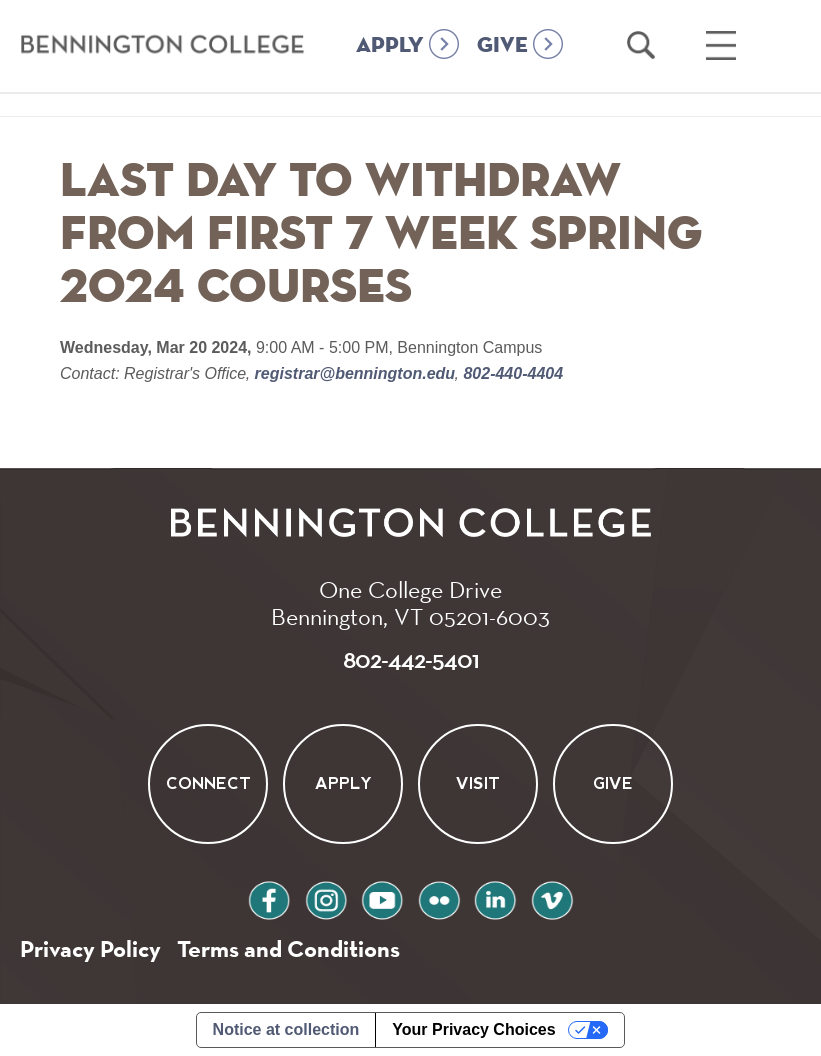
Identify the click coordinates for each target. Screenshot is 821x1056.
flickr (439, 897)
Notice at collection (286, 1029)
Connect (208, 783)
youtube (382, 897)
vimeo (552, 897)
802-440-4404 (511, 373)
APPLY (390, 46)
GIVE (502, 46)
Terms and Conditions (288, 948)
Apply (343, 783)
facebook (269, 897)
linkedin (495, 897)
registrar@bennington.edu (354, 373)
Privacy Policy (90, 948)
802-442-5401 (411, 659)
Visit (478, 783)
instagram (326, 897)
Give (613, 783)
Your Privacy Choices (473, 1029)
